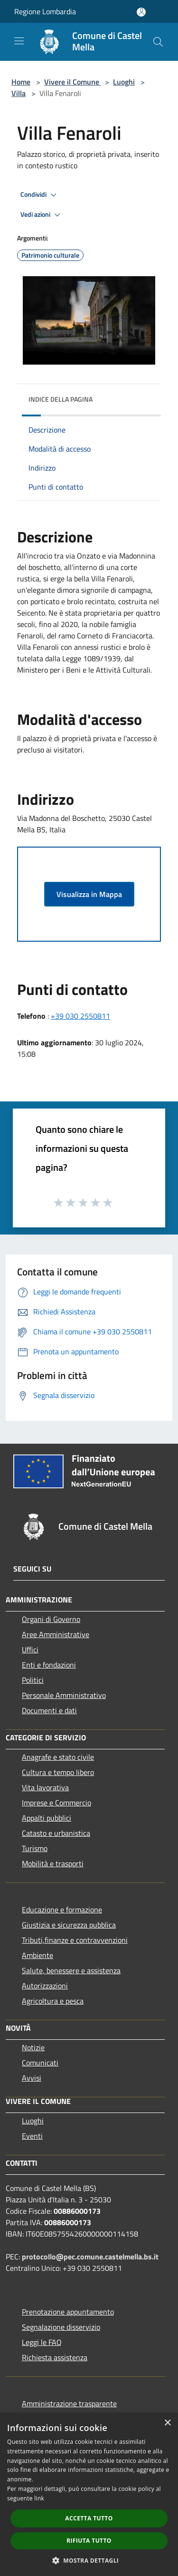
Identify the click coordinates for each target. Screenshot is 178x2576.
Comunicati (40, 2062)
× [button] (167, 2423)
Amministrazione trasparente (69, 2403)
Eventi (32, 2136)
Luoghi (124, 81)
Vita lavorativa (45, 1787)
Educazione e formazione (62, 1909)
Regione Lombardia (45, 11)
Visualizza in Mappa (89, 894)
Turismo (34, 1848)
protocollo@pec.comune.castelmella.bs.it (90, 2256)
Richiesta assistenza (54, 2357)
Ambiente (37, 1955)
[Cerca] (158, 42)
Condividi (39, 195)
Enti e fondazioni (49, 1664)
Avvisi (31, 2078)
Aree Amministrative (55, 1634)
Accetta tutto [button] (88, 2518)
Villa (18, 93)
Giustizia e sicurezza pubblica (69, 1924)
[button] (89, 2560)
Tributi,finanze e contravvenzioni (75, 1940)
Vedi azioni (41, 215)
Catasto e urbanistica (56, 1833)
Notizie (33, 2047)
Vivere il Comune (72, 81)
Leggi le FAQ (42, 2342)
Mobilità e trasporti (53, 1863)
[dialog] (89, 2494)
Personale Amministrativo (64, 1695)
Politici (33, 1680)
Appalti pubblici (46, 1817)
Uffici (30, 1649)
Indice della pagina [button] (60, 399)
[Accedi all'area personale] (141, 12)
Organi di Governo (51, 1619)
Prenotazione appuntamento (68, 2311)
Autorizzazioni (45, 1985)
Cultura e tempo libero (58, 1772)
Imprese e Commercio (56, 1802)
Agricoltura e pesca (53, 2001)
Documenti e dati (49, 1710)
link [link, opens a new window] (39, 2498)
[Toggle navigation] (19, 41)
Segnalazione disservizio (61, 2327)
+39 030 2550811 (80, 1016)
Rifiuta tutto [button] (89, 2541)
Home (20, 81)
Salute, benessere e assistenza (71, 1970)
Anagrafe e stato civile (58, 1757)
